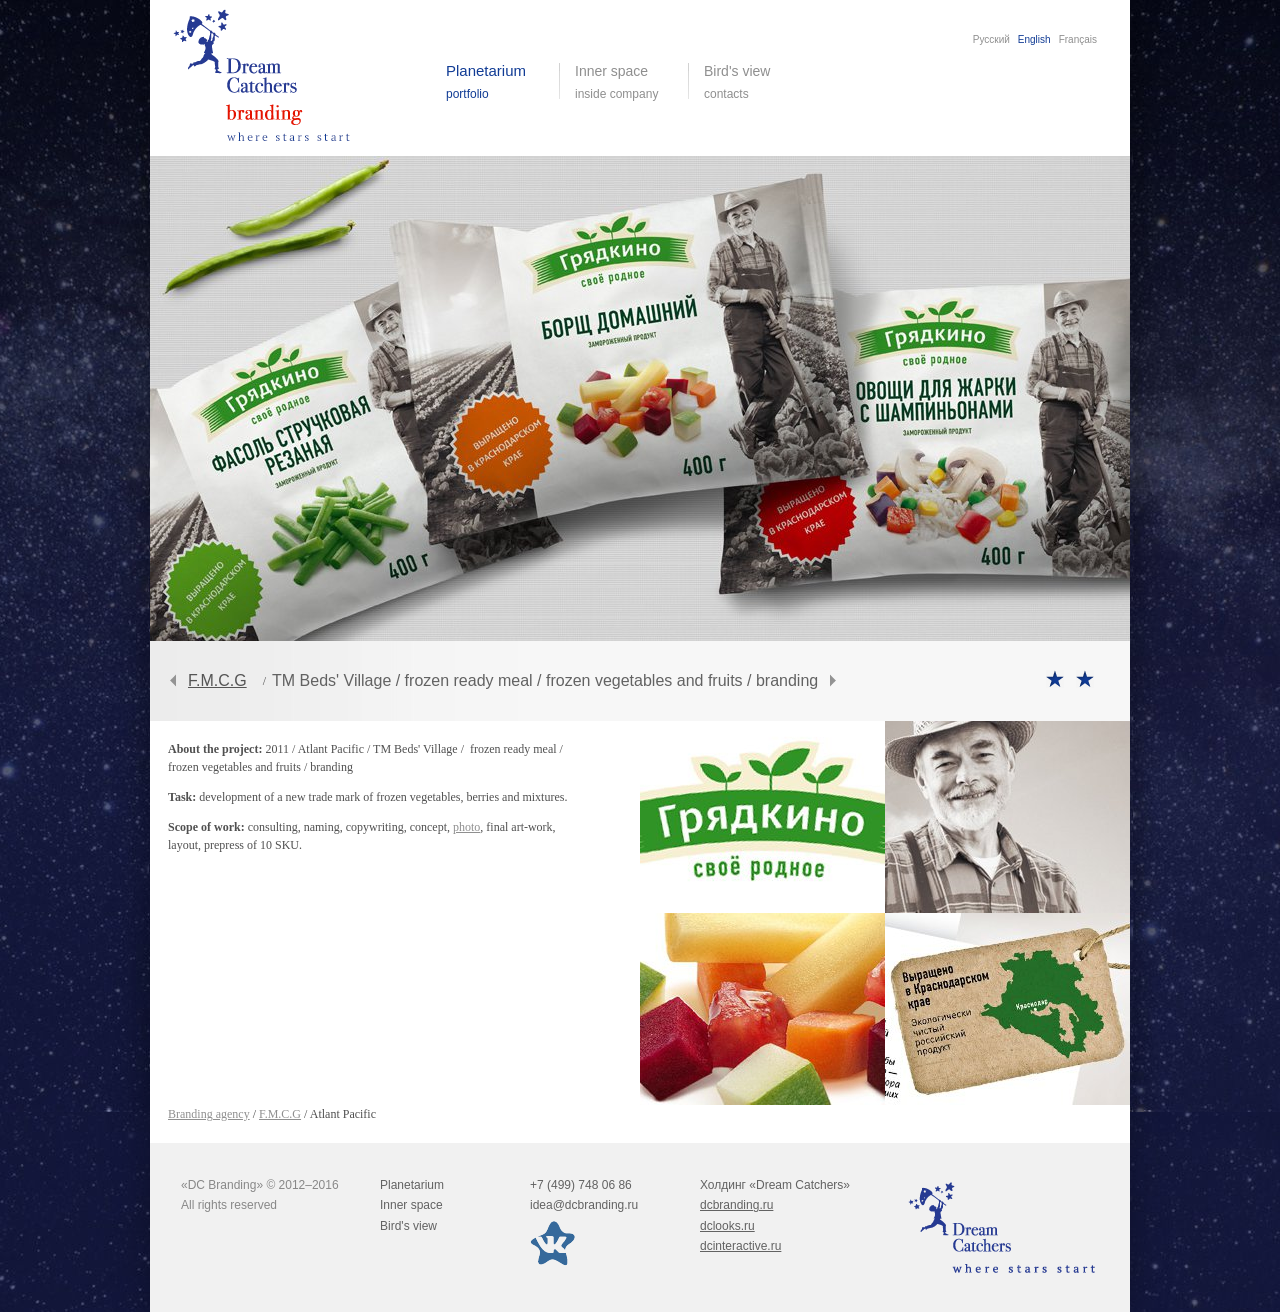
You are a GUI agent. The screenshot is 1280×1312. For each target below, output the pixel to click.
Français (1078, 39)
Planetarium (412, 1185)
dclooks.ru (727, 1226)
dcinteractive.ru (740, 1246)
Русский (991, 39)
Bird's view (752, 82)
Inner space (411, 1205)
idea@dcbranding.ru (584, 1205)
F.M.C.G (217, 680)
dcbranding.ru (736, 1205)
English (1034, 39)
